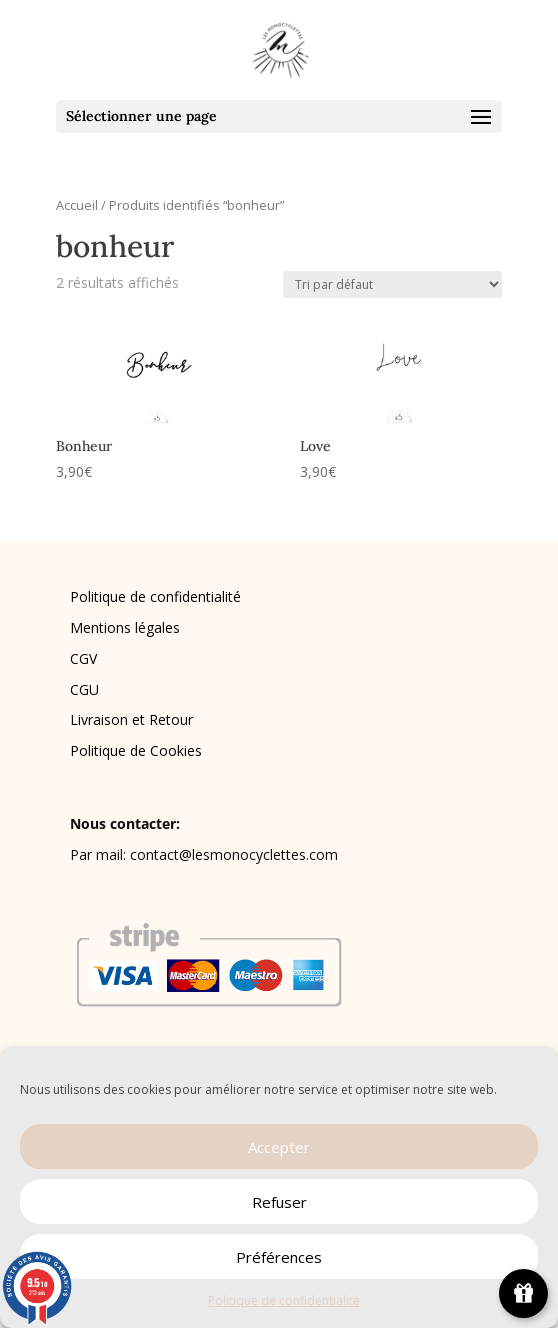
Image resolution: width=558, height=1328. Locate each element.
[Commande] (392, 284)
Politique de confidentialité (284, 1300)
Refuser (279, 1202)
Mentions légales (125, 627)
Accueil (77, 205)
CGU (84, 689)
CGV (83, 658)
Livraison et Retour (131, 719)
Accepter (279, 1147)
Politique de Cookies (136, 750)
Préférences (279, 1257)
